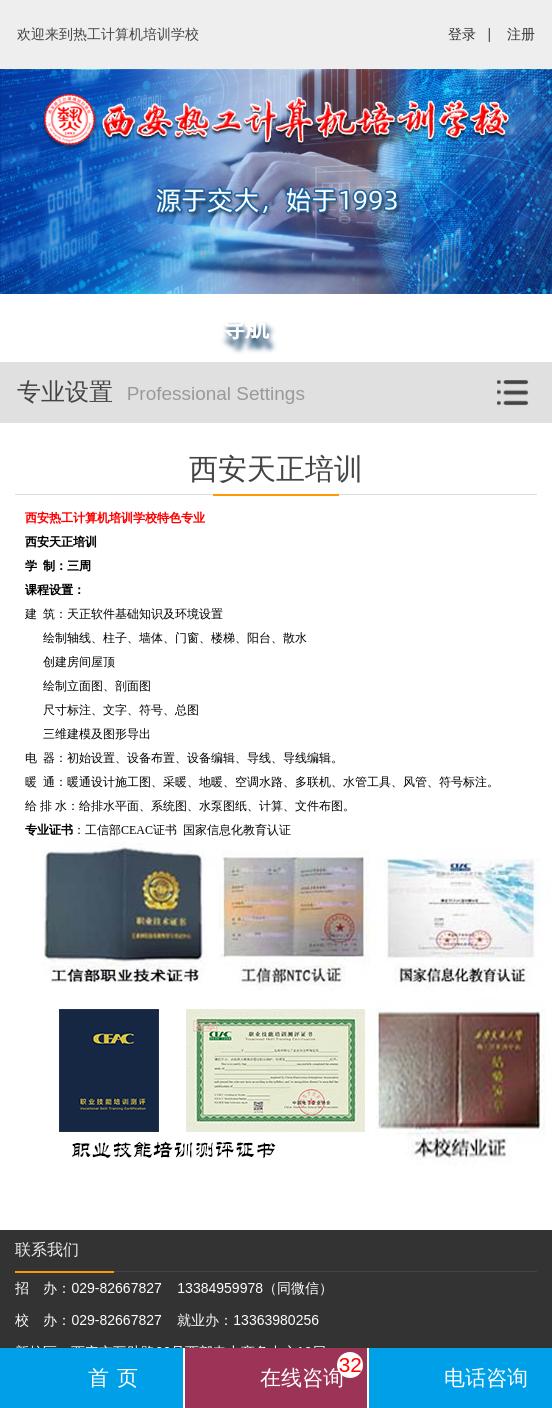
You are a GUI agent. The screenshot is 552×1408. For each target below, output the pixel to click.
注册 (521, 34)
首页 (117, 1377)
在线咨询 (311, 1370)
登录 (462, 34)
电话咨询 (486, 1377)
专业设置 (284, 384)
